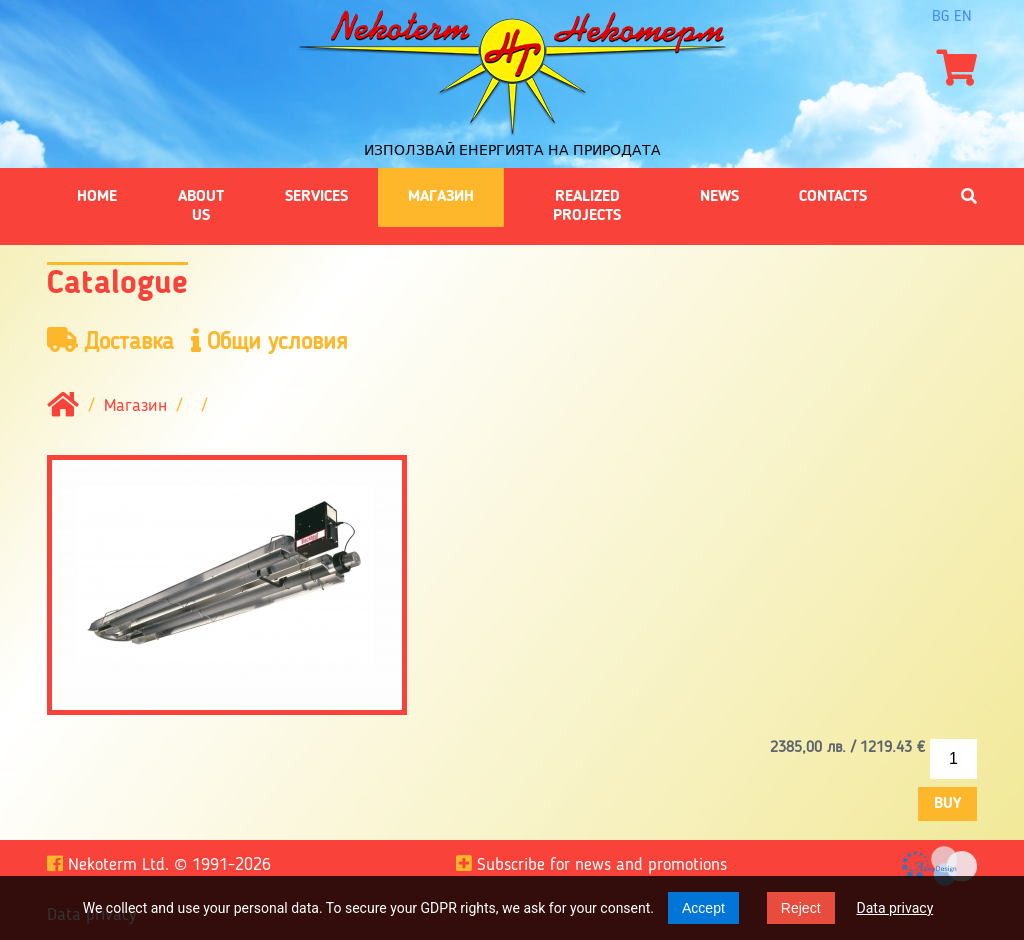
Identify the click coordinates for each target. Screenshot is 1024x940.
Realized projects (587, 206)
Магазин (441, 197)
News (719, 197)
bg (940, 17)
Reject (801, 908)
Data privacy (895, 908)
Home (97, 197)
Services (316, 197)
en (963, 17)
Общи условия (269, 341)
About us (201, 206)
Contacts (833, 197)
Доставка (110, 341)
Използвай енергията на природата (512, 150)
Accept (703, 908)
